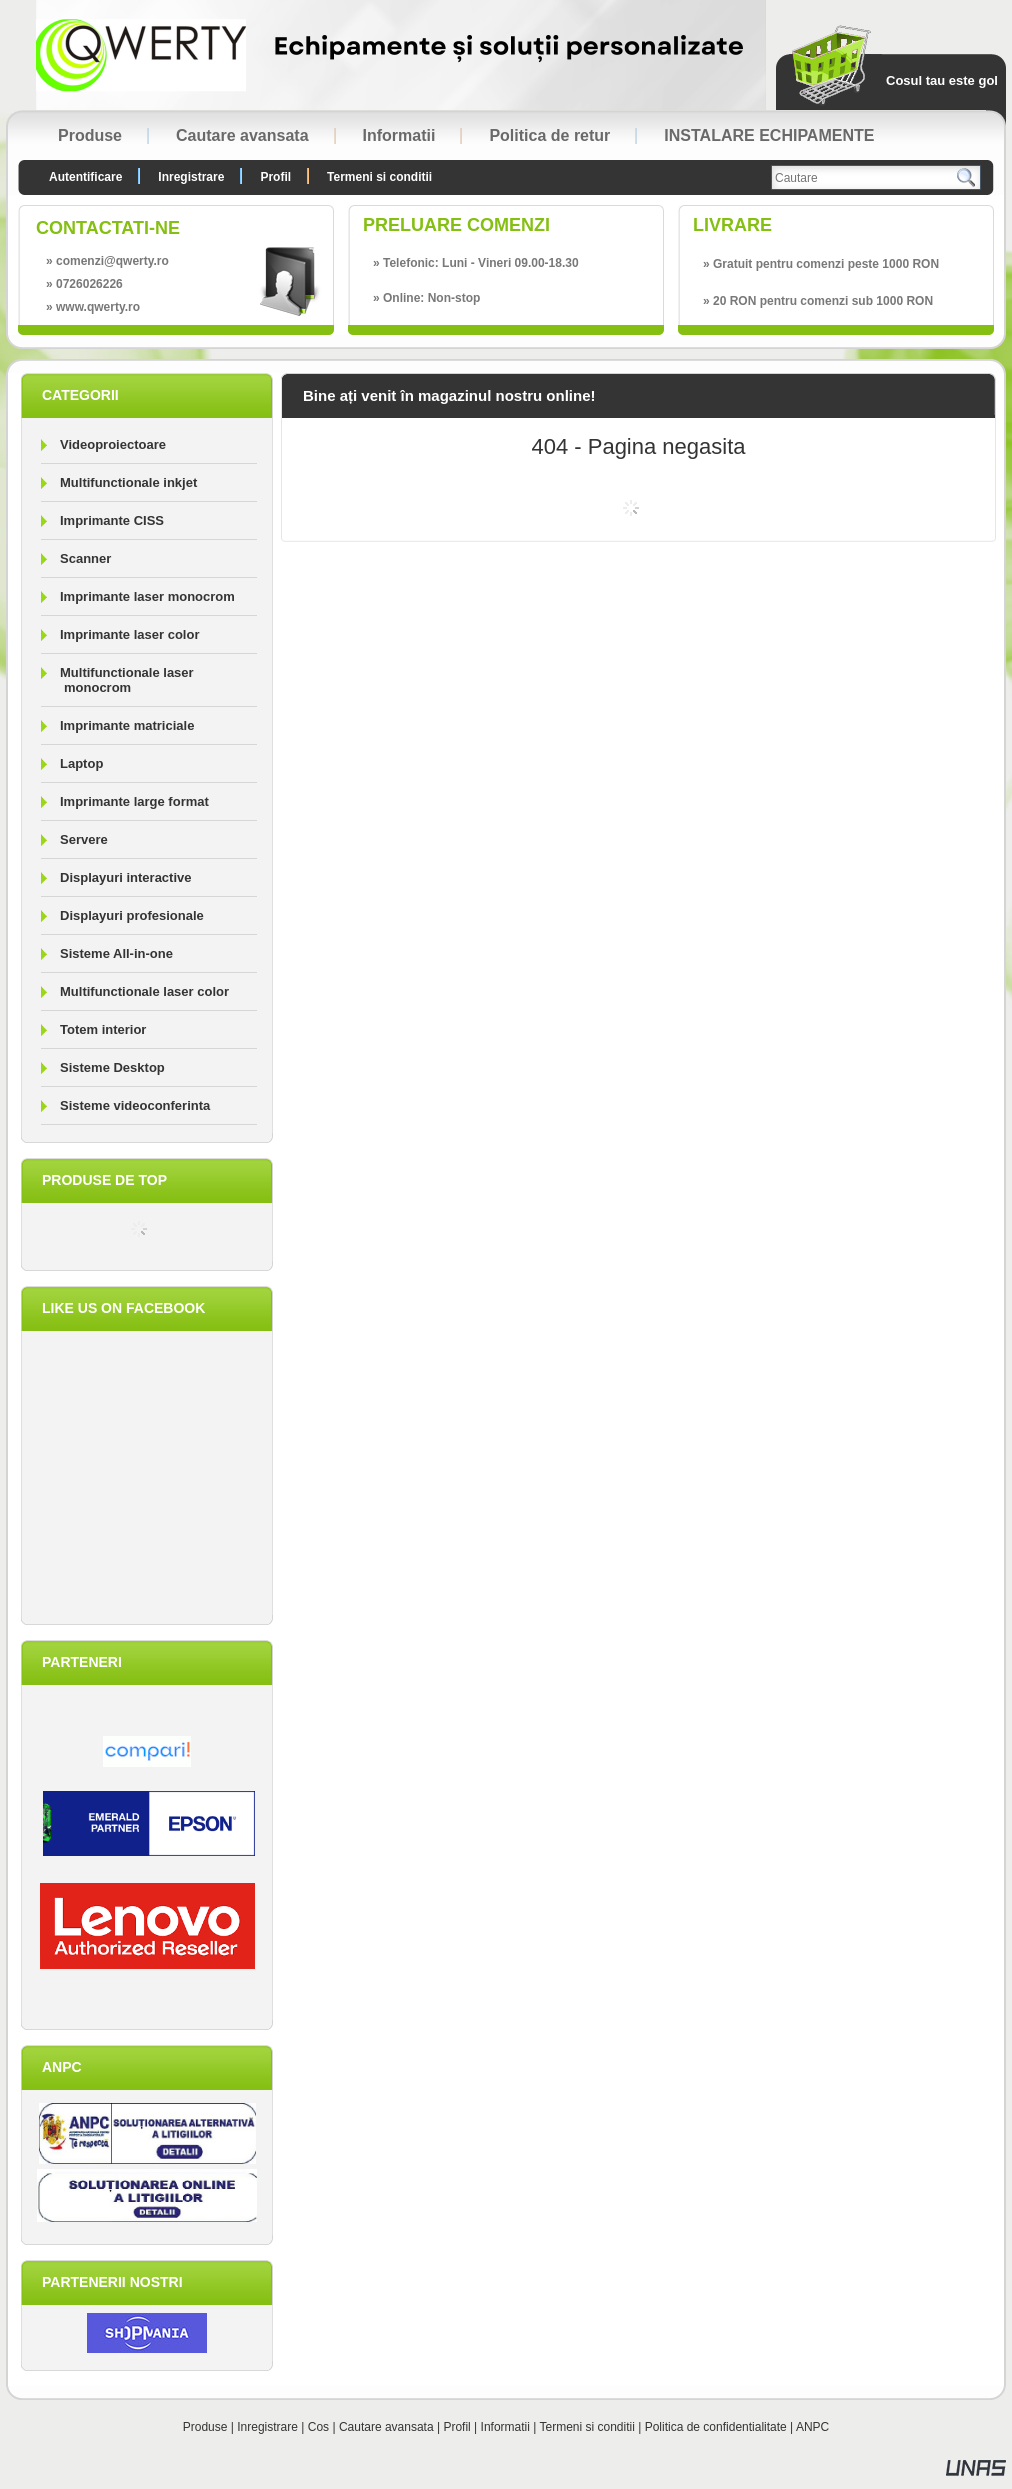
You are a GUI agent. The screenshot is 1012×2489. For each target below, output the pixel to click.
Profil (456, 2427)
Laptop (81, 763)
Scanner (85, 558)
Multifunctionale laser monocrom (127, 680)
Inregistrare (267, 2427)
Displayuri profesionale (132, 915)
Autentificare (85, 177)
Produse (205, 2427)
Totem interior (103, 1029)
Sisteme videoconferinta (135, 1105)
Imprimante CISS (112, 520)
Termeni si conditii (587, 2427)
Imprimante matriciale (127, 725)
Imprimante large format (134, 801)
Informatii (505, 2427)
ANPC (812, 2427)
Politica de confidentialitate (716, 2427)
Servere (84, 839)
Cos (318, 2427)
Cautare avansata (386, 2427)
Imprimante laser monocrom (147, 596)
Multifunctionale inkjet (128, 482)
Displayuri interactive (126, 877)
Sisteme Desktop (112, 1067)
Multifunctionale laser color (144, 991)
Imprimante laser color (129, 634)
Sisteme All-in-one (116, 953)
